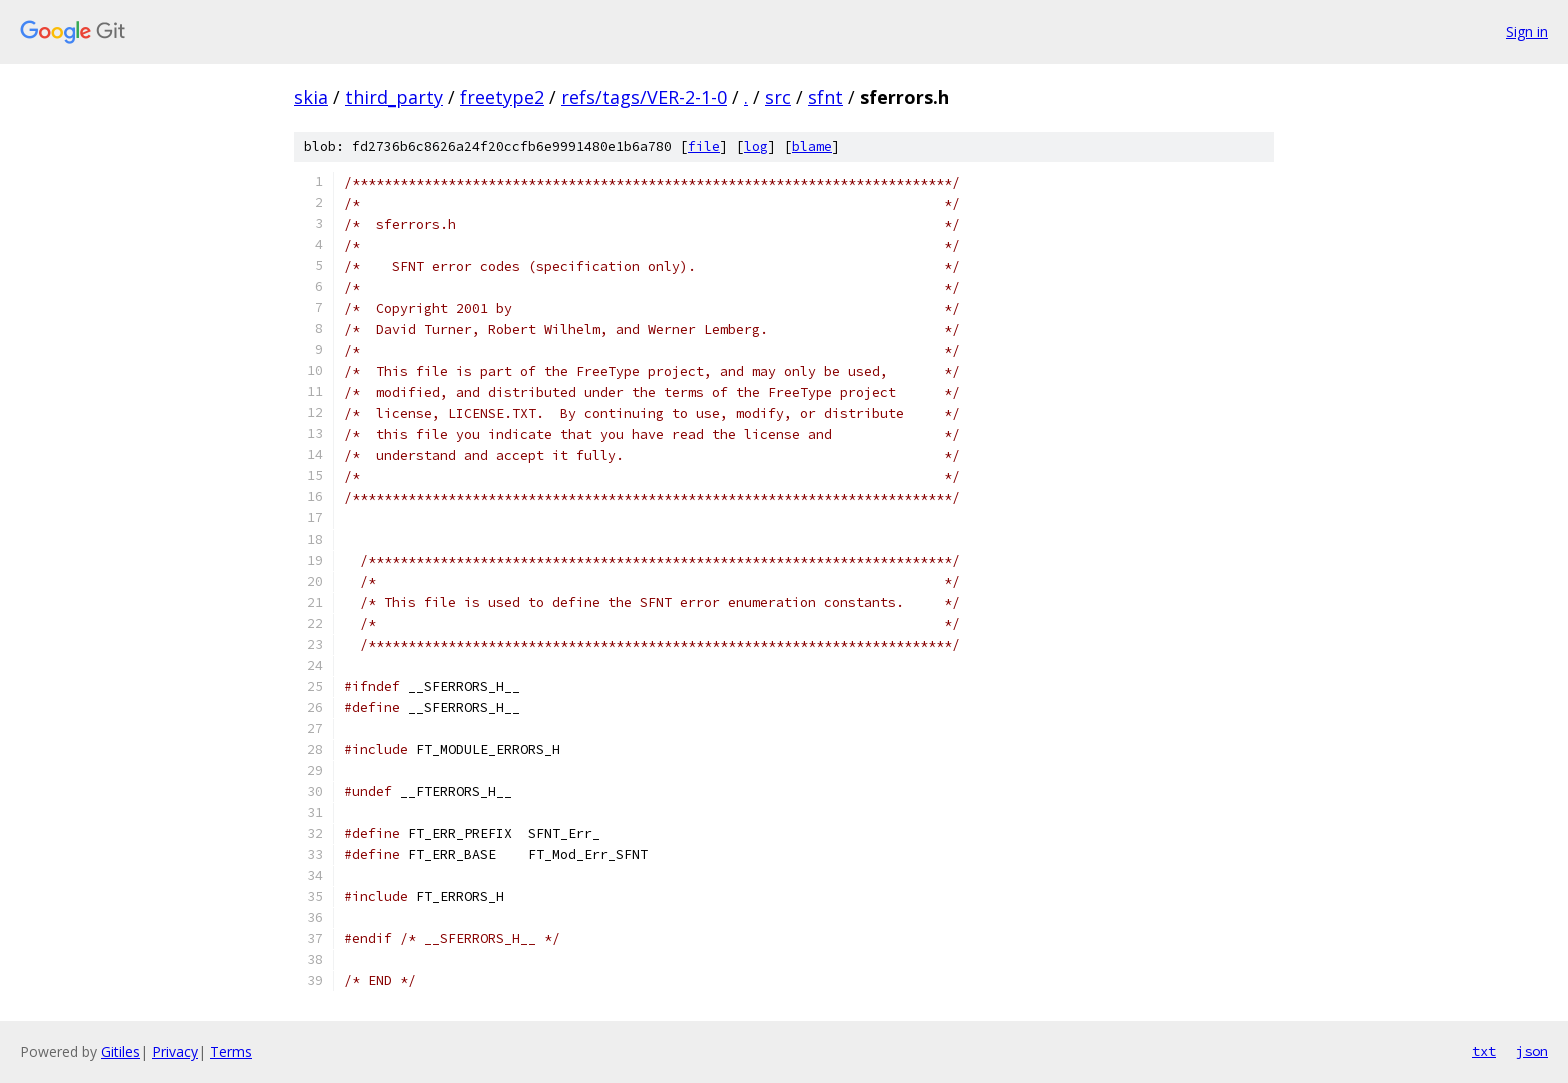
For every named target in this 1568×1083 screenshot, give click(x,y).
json (1532, 1051)
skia (311, 97)
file (704, 146)
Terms (231, 1051)
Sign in (1527, 31)
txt (1484, 1051)
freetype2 (502, 97)
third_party (394, 97)
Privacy (175, 1051)
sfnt (825, 97)
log (756, 146)
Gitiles (120, 1051)
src (778, 97)
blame (812, 146)
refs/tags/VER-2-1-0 (644, 97)
